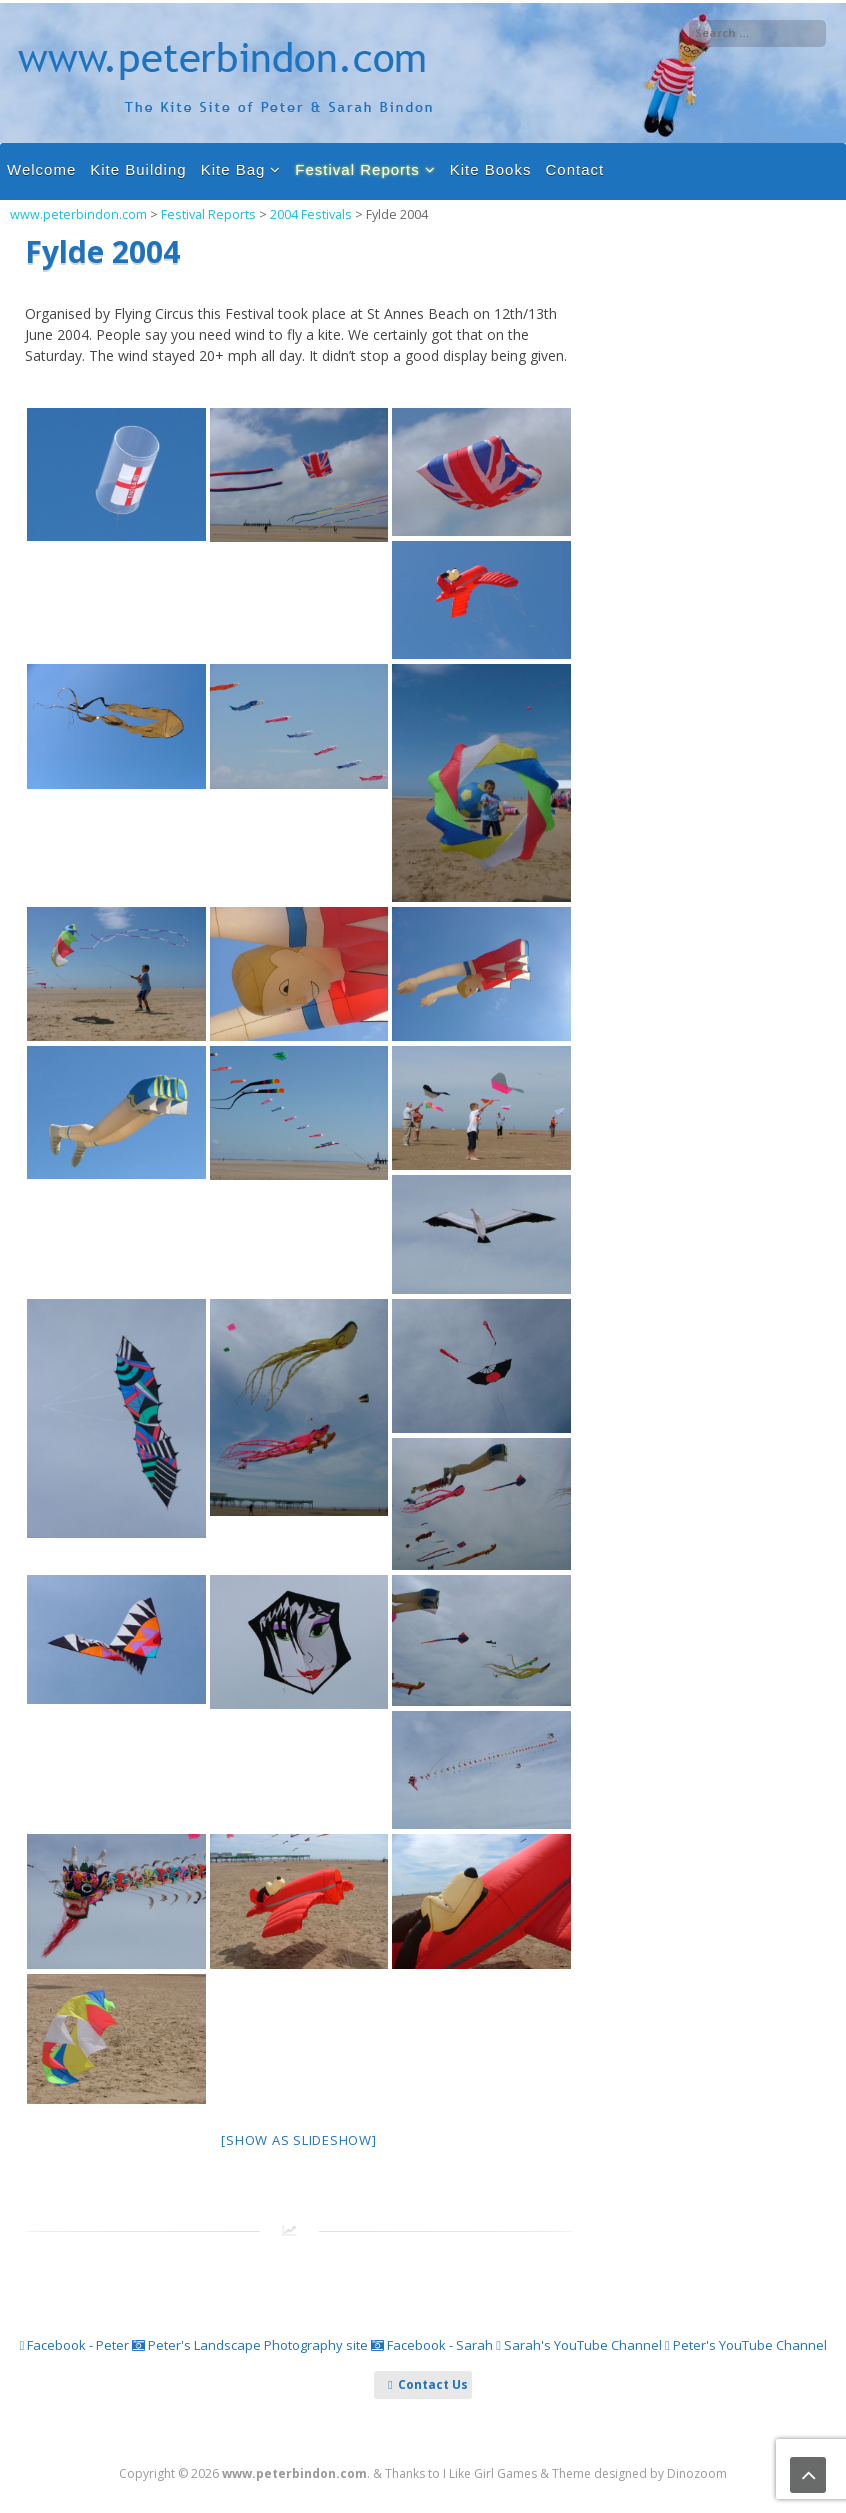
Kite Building (138, 169)
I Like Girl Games (490, 2473)
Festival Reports (357, 169)
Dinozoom (697, 2473)
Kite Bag (233, 169)
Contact (574, 169)
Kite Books (491, 169)
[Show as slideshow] (298, 2140)
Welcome (41, 169)
